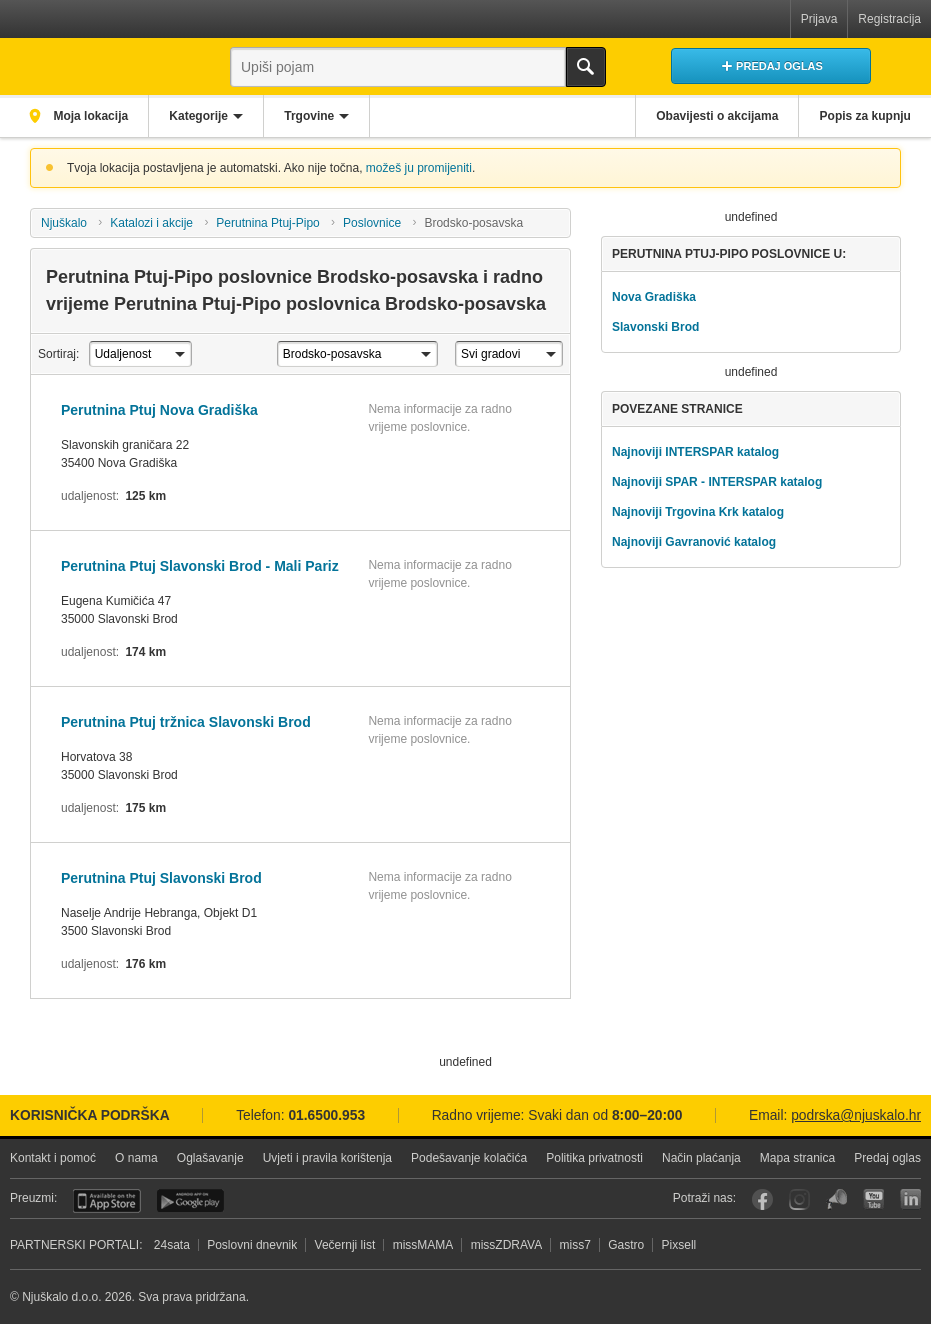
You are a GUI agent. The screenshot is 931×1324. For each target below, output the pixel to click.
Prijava (819, 19)
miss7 (575, 1245)
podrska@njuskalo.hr (856, 1115)
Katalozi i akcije (151, 223)
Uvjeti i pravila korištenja (327, 1158)
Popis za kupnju (864, 116)
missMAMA (423, 1245)
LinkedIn (910, 1199)
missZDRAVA (507, 1245)
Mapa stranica (797, 1158)
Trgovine (314, 116)
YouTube (873, 1199)
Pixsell (679, 1245)
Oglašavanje (210, 1158)
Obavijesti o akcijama (715, 116)
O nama (136, 1158)
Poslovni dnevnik (252, 1245)
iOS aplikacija (107, 1201)
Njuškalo (64, 223)
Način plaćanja (701, 1158)
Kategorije (201, 116)
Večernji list (345, 1245)
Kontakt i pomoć (53, 1158)
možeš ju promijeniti (419, 168)
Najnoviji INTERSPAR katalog (695, 452)
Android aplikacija (190, 1201)
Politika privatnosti (594, 1158)
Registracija (889, 19)
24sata (172, 1245)
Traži (586, 67)
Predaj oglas (887, 1158)
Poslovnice (372, 223)
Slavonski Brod (655, 327)
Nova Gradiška (654, 297)
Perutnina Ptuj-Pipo (267, 223)
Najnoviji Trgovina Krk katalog (698, 512)
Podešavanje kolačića (469, 1158)
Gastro (626, 1245)
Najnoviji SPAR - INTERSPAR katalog (717, 482)
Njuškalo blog (836, 1199)
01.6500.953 (326, 1115)
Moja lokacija (90, 116)
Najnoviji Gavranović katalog (694, 542)
